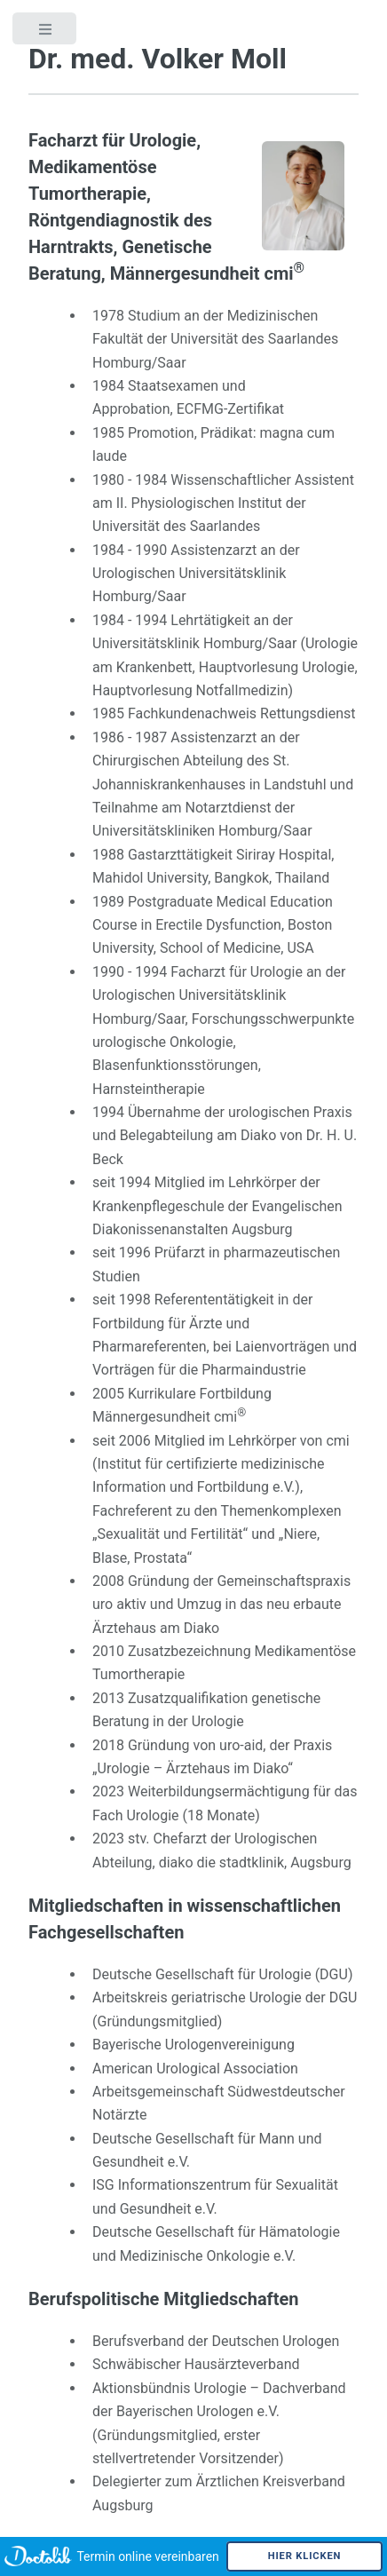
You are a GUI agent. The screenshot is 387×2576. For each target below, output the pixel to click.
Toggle (46, 40)
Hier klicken (305, 2556)
